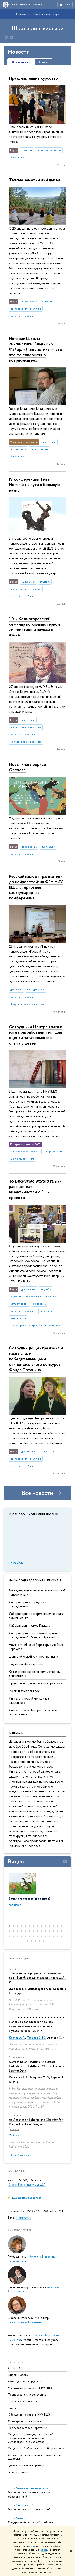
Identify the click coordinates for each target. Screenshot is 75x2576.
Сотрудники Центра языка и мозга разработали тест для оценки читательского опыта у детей (35, 1035)
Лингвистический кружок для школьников (29, 1700)
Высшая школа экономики (25, 4)
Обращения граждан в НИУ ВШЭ (29, 2414)
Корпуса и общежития (22, 2401)
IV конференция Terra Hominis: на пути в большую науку (34, 484)
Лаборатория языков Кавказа (29, 1625)
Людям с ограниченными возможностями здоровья (35, 2456)
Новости (19, 51)
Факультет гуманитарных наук (37, 14)
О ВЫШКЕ (15, 2368)
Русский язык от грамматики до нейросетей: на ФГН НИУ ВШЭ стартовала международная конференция (36, 887)
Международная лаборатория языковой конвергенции (37, 1592)
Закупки (13, 2408)
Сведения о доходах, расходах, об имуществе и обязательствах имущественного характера (31, 2437)
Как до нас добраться (26, 2198)
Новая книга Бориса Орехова (27, 766)
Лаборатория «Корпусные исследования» (27, 1604)
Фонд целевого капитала (24, 2421)
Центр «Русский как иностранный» (33, 1656)
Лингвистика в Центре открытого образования (33, 1712)
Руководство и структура (25, 2381)
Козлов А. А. (17, 2037)
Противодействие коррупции (27, 2427)
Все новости (37, 1493)
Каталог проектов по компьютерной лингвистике (35, 1673)
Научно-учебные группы (26, 1664)
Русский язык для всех (24, 1691)
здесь (31, 2546)
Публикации (19, 1958)
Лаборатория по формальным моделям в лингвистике (36, 1615)
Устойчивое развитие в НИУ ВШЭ (30, 2388)
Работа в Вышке (18, 2472)
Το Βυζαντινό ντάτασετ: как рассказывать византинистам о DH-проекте (35, 1189)
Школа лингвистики (38, 28)
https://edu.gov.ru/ (20, 2505)
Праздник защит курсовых (33, 78)
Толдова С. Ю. (36, 2037)
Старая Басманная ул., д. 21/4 (27, 2184)
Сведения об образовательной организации (37, 2448)
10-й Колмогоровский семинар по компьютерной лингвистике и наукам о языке (34, 627)
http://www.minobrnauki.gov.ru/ (28, 2488)
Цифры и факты (18, 2374)
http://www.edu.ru (19, 2518)
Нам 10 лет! (18, 1563)
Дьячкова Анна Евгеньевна (25, 2322)
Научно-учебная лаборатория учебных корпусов (36, 1646)
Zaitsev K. (15, 2135)
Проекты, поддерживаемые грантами (35, 1683)
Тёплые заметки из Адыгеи (34, 180)
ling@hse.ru (23, 2217)
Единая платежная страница (26, 2465)
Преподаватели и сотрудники (27, 2394)
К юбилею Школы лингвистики (34, 1514)
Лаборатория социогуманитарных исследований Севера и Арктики (33, 1635)
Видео (16, 1861)
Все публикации (19, 2155)
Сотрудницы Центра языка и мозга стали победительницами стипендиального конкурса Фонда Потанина (36, 1358)
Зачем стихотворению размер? (29, 1898)
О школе (16, 1732)
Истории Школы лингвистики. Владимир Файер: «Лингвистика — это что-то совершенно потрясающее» (35, 349)
